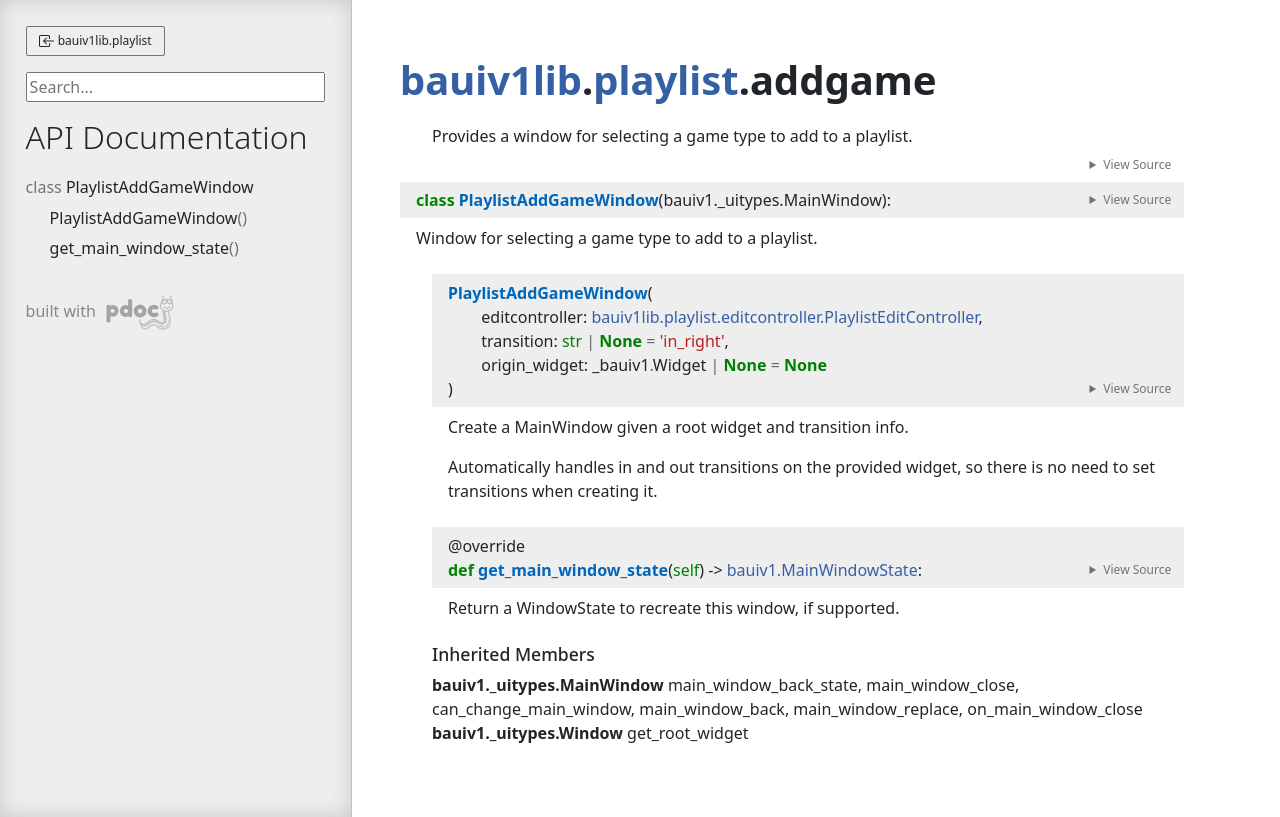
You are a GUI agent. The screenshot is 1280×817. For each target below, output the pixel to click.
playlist (665, 79)
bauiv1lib (491, 79)
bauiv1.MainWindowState (822, 570)
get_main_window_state (140, 248)
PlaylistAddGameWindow (160, 187)
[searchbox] (176, 87)
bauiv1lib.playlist (95, 40)
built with (100, 312)
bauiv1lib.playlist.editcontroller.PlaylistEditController (784, 317)
